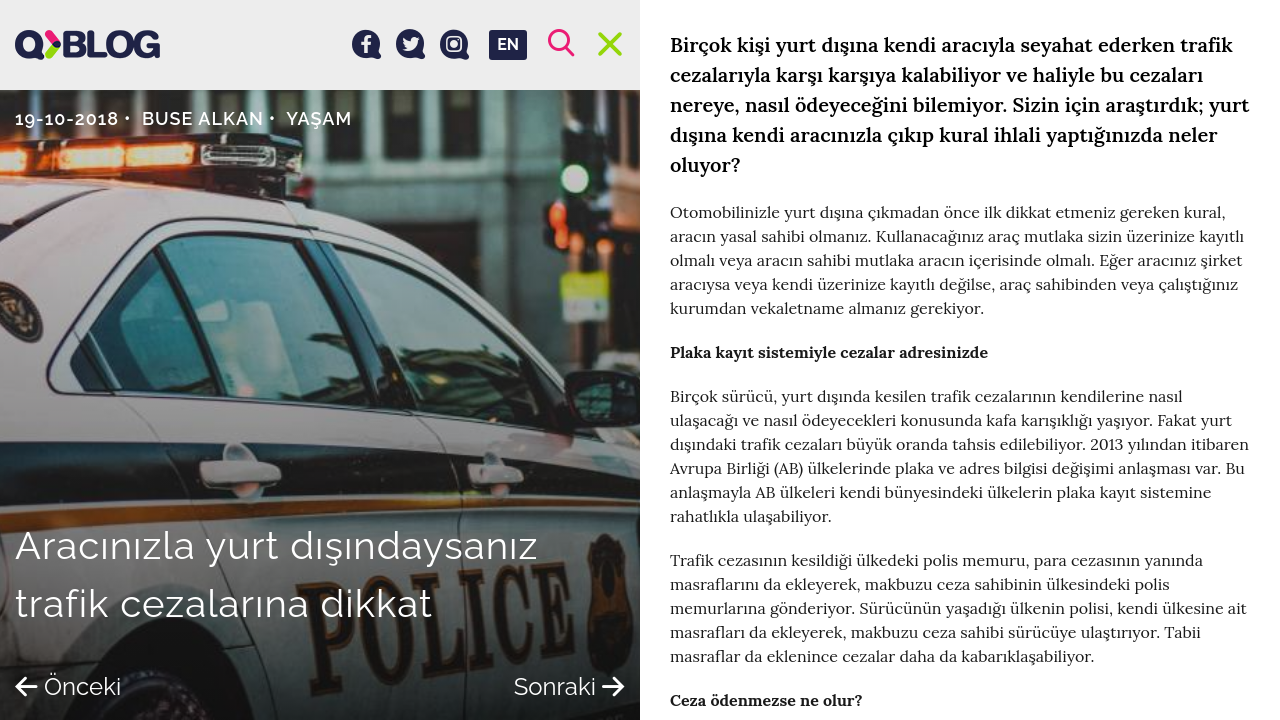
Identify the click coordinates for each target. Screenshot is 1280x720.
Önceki (68, 686)
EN (508, 44)
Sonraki (569, 686)
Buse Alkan (203, 118)
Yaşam (319, 118)
